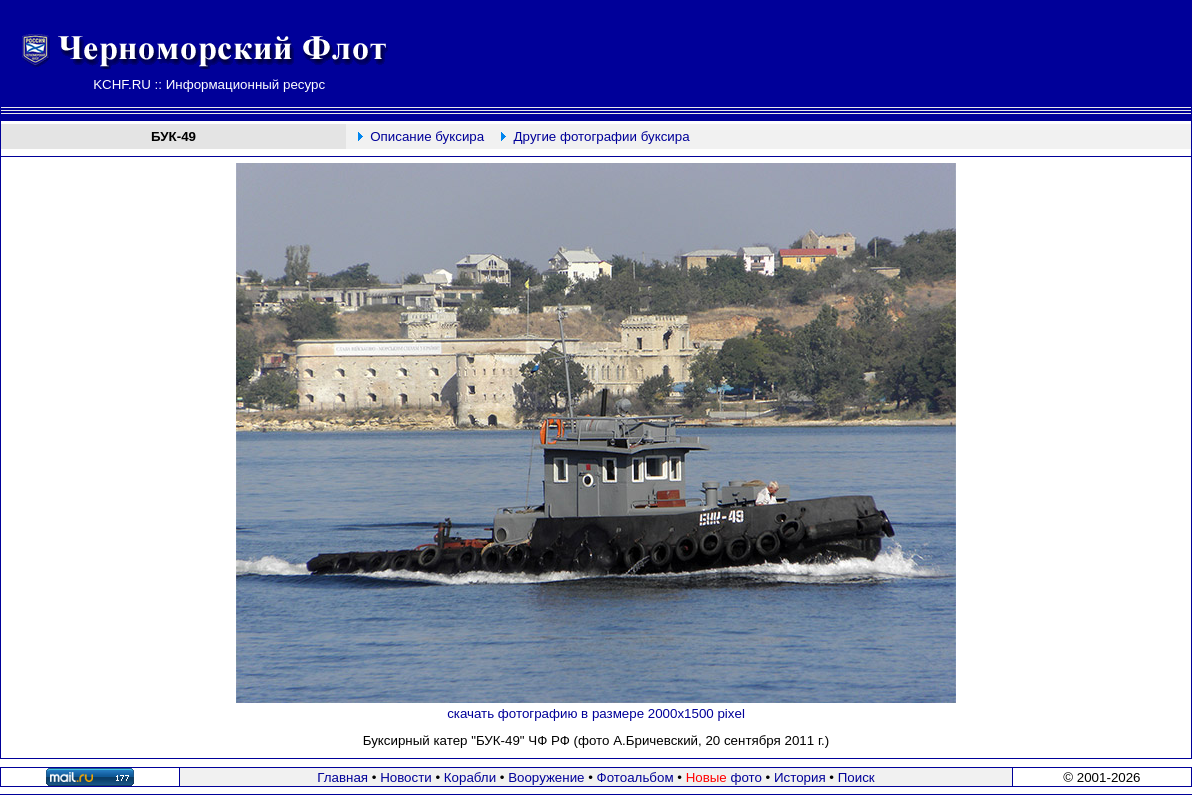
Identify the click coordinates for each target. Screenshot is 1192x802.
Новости (406, 777)
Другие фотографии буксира (602, 136)
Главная (342, 777)
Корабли (470, 777)
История (800, 777)
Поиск (856, 777)
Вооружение (546, 777)
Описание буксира (427, 136)
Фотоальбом (635, 777)
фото (724, 777)
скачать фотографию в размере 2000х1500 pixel (596, 713)
